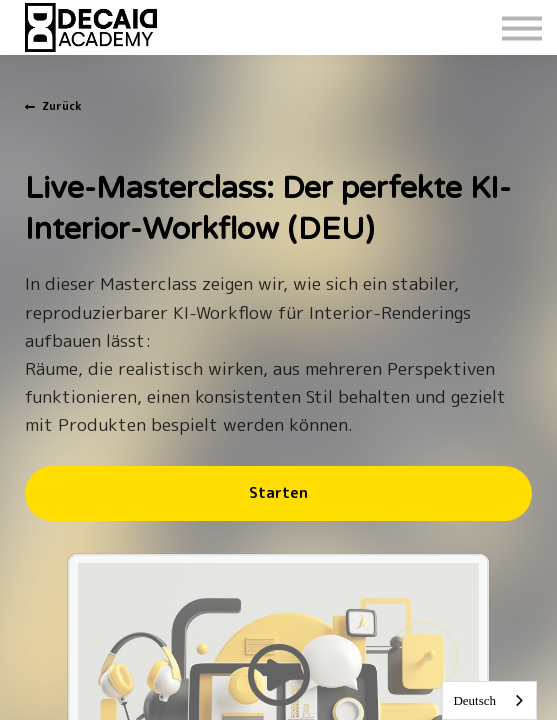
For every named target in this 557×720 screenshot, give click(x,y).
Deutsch (474, 700)
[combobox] (489, 700)
